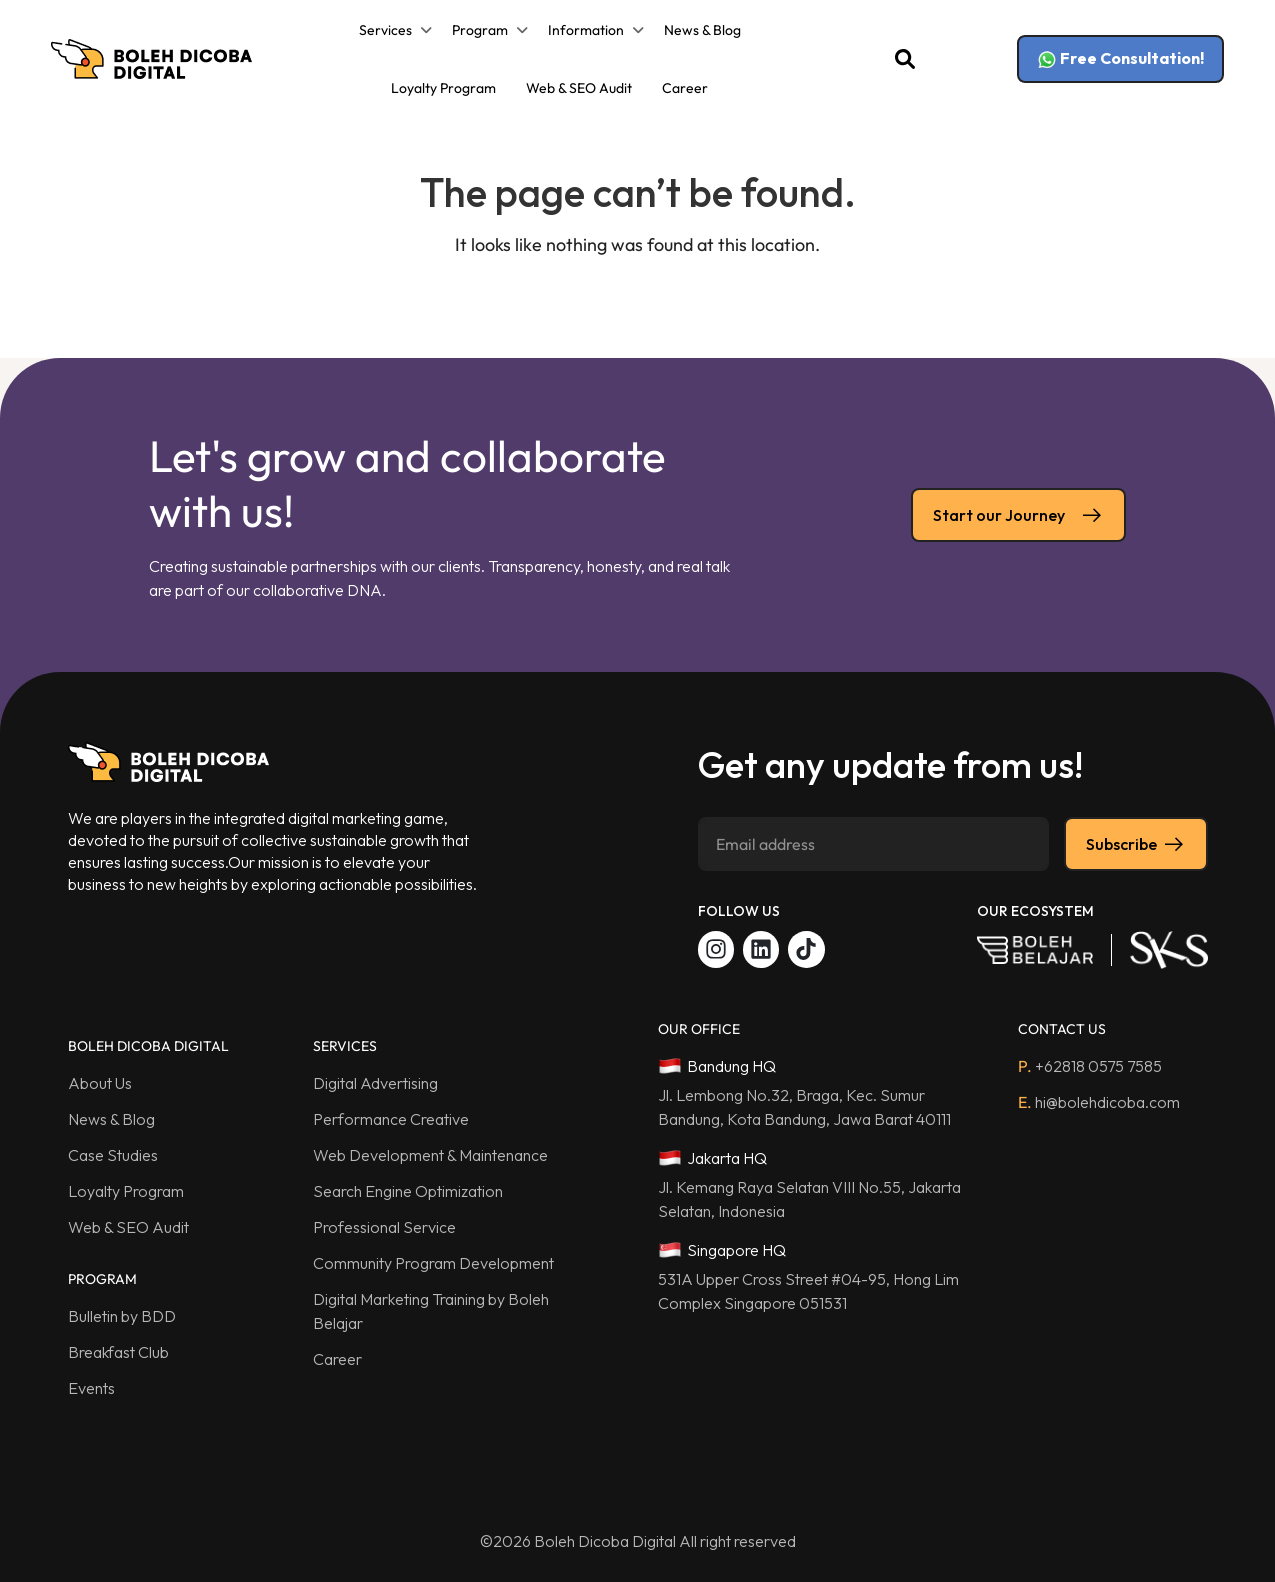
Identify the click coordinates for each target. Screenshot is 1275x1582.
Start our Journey (1018, 515)
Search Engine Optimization (408, 1191)
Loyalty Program (443, 88)
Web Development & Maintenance (430, 1155)
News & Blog (702, 30)
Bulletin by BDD (122, 1316)
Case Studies (113, 1155)
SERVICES (345, 1046)
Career (685, 88)
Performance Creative (391, 1119)
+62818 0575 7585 (1090, 1066)
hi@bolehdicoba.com (1099, 1102)
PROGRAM (102, 1279)
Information (586, 30)
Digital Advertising (375, 1083)
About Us (100, 1083)
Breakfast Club (118, 1352)
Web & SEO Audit (579, 88)
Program (480, 30)
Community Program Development (433, 1263)
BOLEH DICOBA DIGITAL (148, 1046)
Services (385, 30)
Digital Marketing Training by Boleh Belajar (431, 1311)
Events (91, 1388)
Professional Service (384, 1227)
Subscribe (1136, 844)
